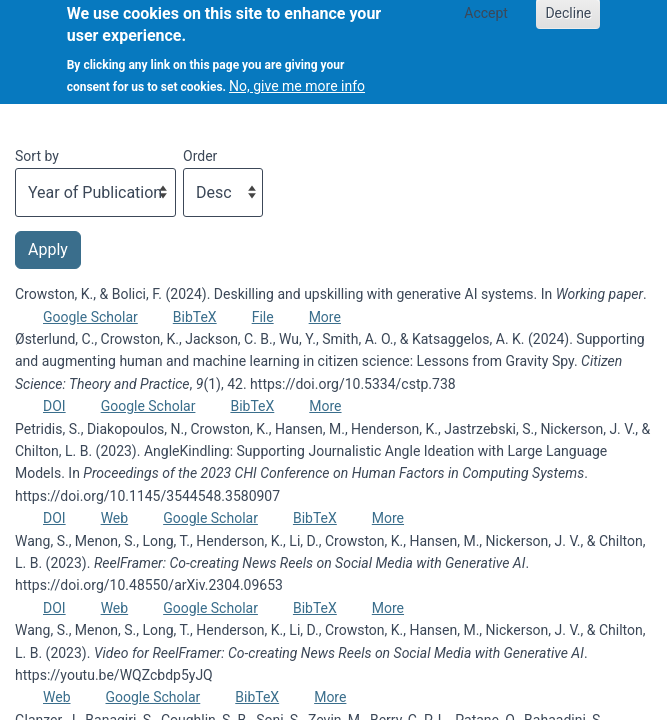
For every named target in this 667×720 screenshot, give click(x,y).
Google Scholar (90, 317)
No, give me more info (297, 78)
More (325, 317)
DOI (54, 406)
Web (115, 518)
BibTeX (195, 317)
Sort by (37, 156)
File (263, 317)
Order (200, 156)
